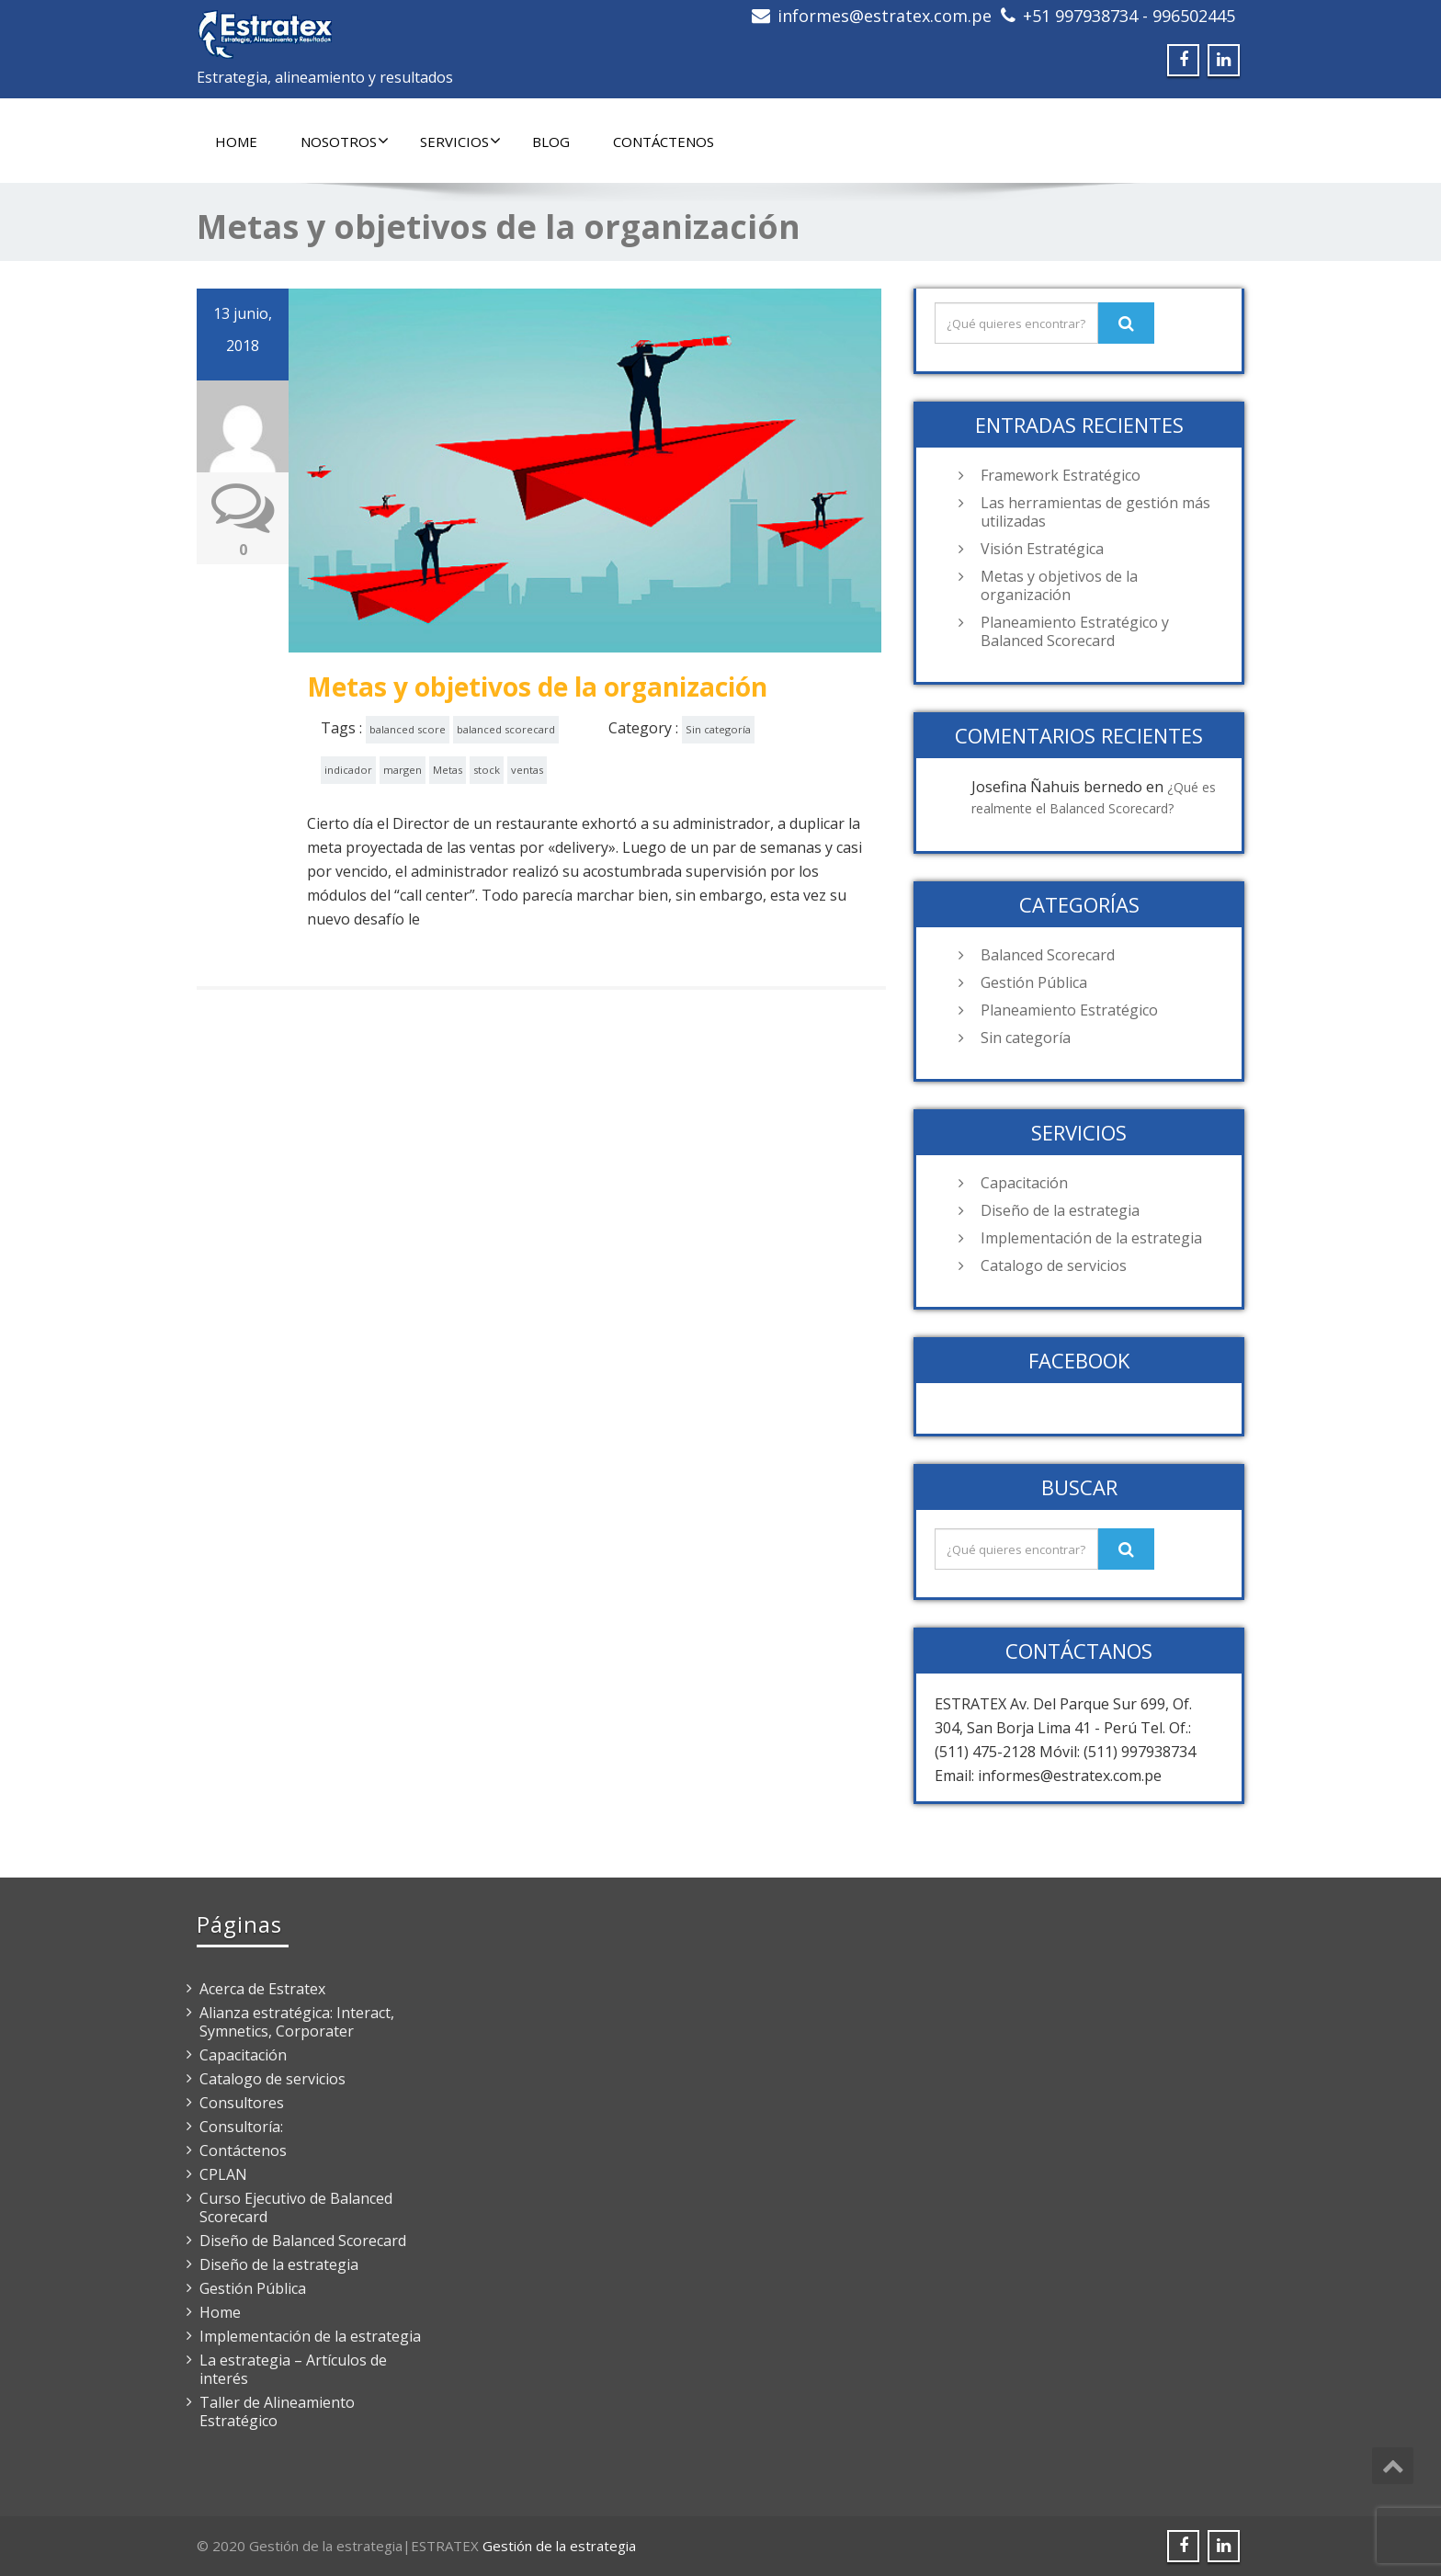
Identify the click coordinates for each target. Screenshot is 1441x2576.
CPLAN (223, 2174)
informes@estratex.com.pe (884, 16)
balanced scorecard (506, 729)
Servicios (460, 141)
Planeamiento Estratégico (1069, 1010)
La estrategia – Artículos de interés (293, 2369)
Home (236, 141)
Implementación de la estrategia (1091, 1238)
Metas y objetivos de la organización (537, 686)
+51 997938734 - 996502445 (1129, 16)
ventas (527, 770)
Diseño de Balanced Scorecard (302, 2240)
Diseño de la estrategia (1060, 1210)
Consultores (241, 2103)
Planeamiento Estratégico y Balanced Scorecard (1075, 631)
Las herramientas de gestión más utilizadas (1095, 512)
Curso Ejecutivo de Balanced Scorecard (295, 2207)
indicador (348, 770)
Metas (447, 770)
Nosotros (345, 141)
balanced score (407, 729)
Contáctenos (663, 141)
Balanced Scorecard (1048, 955)
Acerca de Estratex (262, 1989)
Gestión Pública (1034, 982)
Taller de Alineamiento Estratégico (277, 2411)
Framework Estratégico (1060, 475)
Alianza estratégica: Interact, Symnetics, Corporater (296, 2022)
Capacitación (1024, 1183)
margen (402, 770)
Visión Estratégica (1042, 548)
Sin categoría (718, 729)
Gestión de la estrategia (559, 2545)
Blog (551, 141)
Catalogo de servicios (1054, 1265)
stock (486, 770)
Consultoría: (241, 2126)
